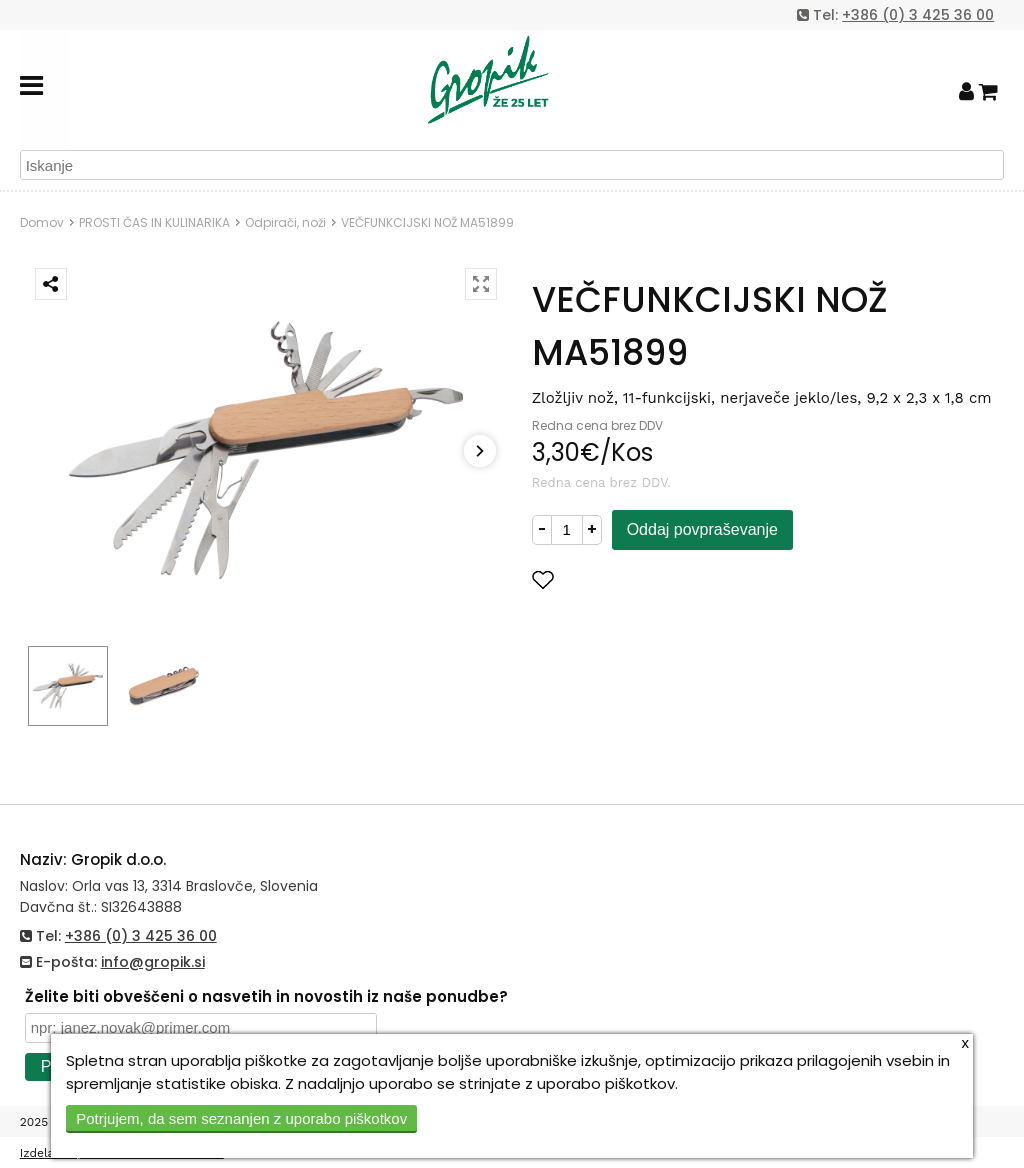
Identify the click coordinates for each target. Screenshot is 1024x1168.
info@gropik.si (153, 962)
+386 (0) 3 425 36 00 (918, 15)
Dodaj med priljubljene (641, 579)
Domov (42, 222)
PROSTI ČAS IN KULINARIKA (154, 222)
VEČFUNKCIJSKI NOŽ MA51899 (427, 222)
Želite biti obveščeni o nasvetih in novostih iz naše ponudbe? (266, 996)
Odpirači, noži (285, 222)
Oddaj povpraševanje (702, 529)
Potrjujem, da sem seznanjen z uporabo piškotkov (241, 1118)
